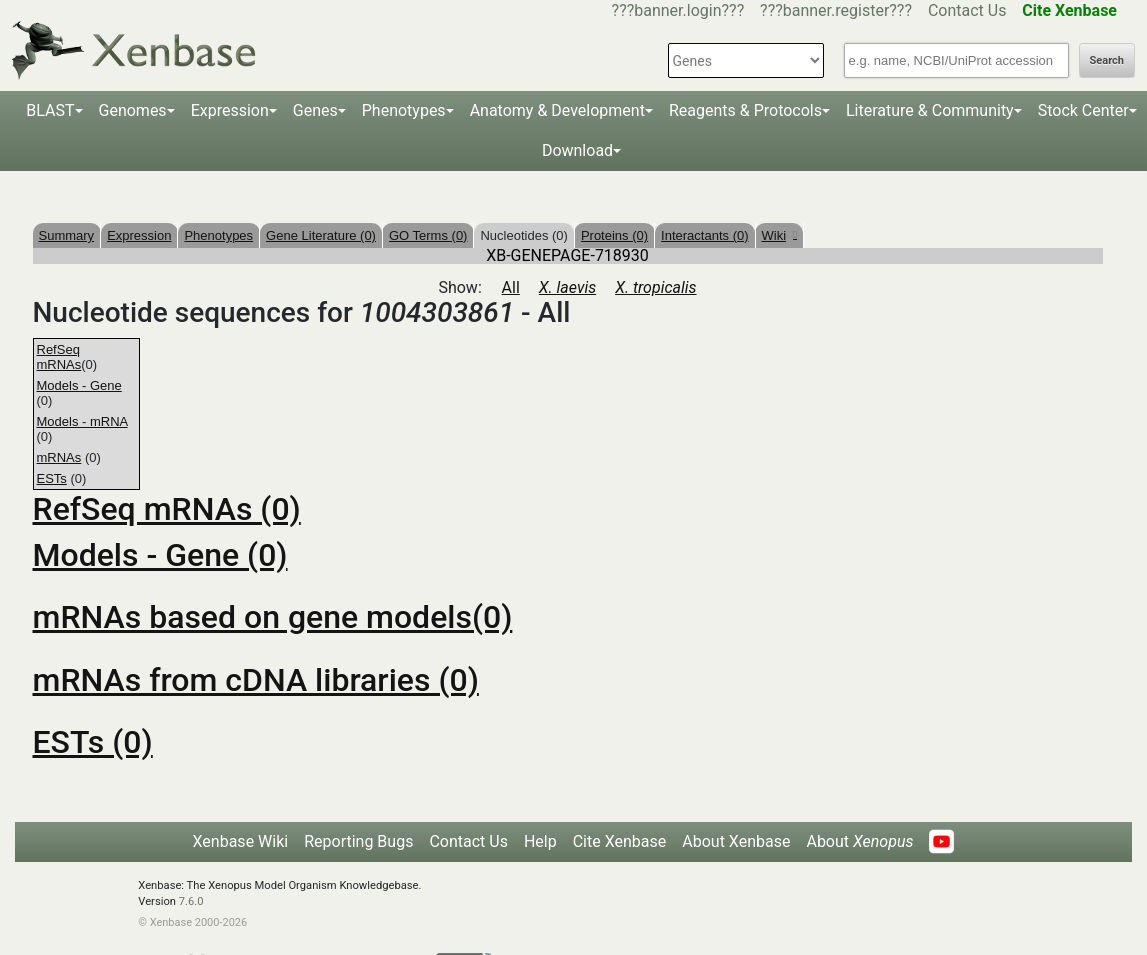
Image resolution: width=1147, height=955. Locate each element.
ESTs (52, 478)
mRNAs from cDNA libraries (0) (256, 680)
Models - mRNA (82, 421)
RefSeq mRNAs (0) (167, 509)
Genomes (133, 110)
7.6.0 (191, 901)
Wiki (779, 235)
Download (577, 150)
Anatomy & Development (557, 110)
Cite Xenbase (620, 841)
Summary (67, 235)
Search (1107, 60)
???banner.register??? (836, 10)
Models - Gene (79, 385)
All (511, 287)
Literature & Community (930, 110)
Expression (230, 110)
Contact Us (967, 10)
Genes (315, 110)
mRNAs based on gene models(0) (273, 617)
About (859, 841)
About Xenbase (736, 841)
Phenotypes (404, 110)
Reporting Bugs (358, 841)
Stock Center (1083, 110)
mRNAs (59, 457)
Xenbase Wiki (241, 841)
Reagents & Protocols (745, 110)
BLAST (50, 110)
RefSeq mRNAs (59, 357)
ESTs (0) (93, 742)
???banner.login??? (678, 10)
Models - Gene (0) (160, 555)
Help (540, 841)
